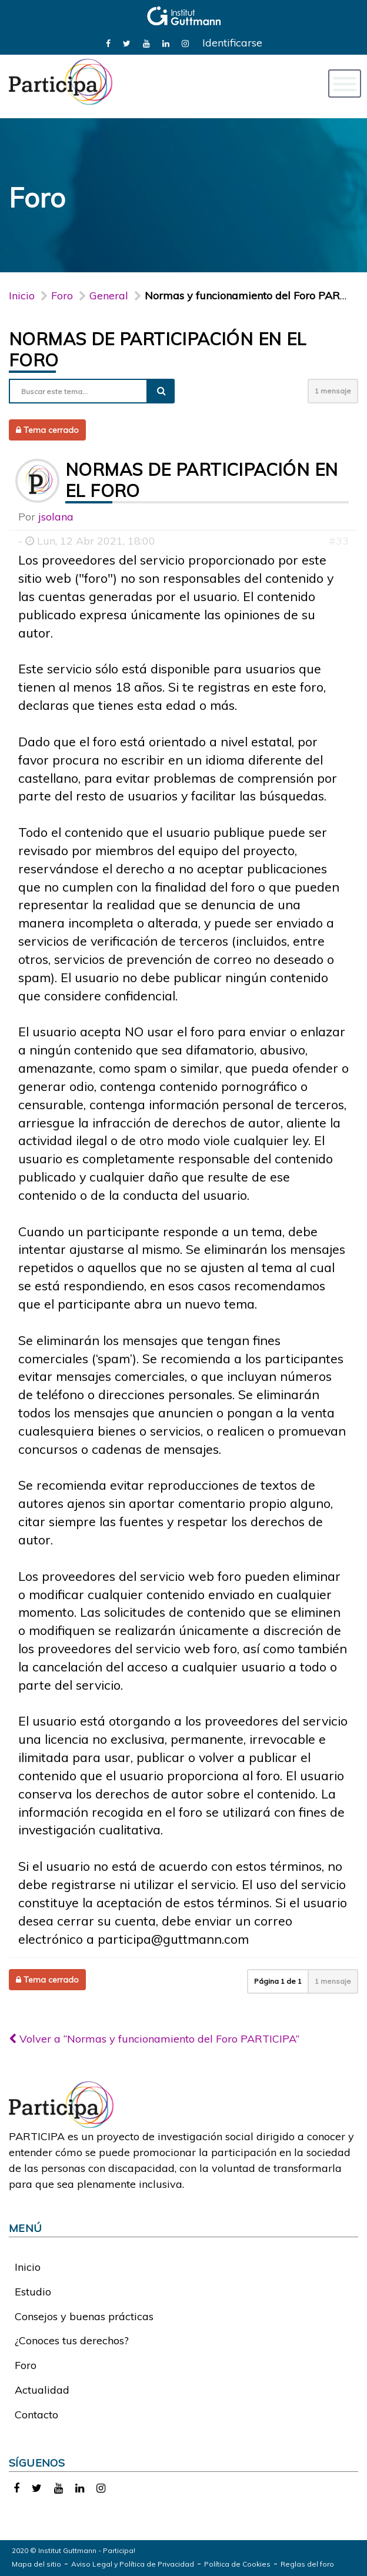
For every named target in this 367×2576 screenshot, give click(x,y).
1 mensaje (333, 390)
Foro (25, 2365)
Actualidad (42, 2390)
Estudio (33, 2291)
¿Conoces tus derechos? (72, 2340)
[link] (108, 42)
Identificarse (232, 42)
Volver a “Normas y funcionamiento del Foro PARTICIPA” (154, 2039)
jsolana (56, 516)
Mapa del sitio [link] (36, 2564)
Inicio (22, 295)
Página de (278, 1981)
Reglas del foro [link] (307, 2564)
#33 (339, 541)
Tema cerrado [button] (47, 430)
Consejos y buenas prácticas (84, 2316)
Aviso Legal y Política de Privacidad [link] (132, 2564)
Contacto (36, 2414)
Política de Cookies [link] (237, 2564)
